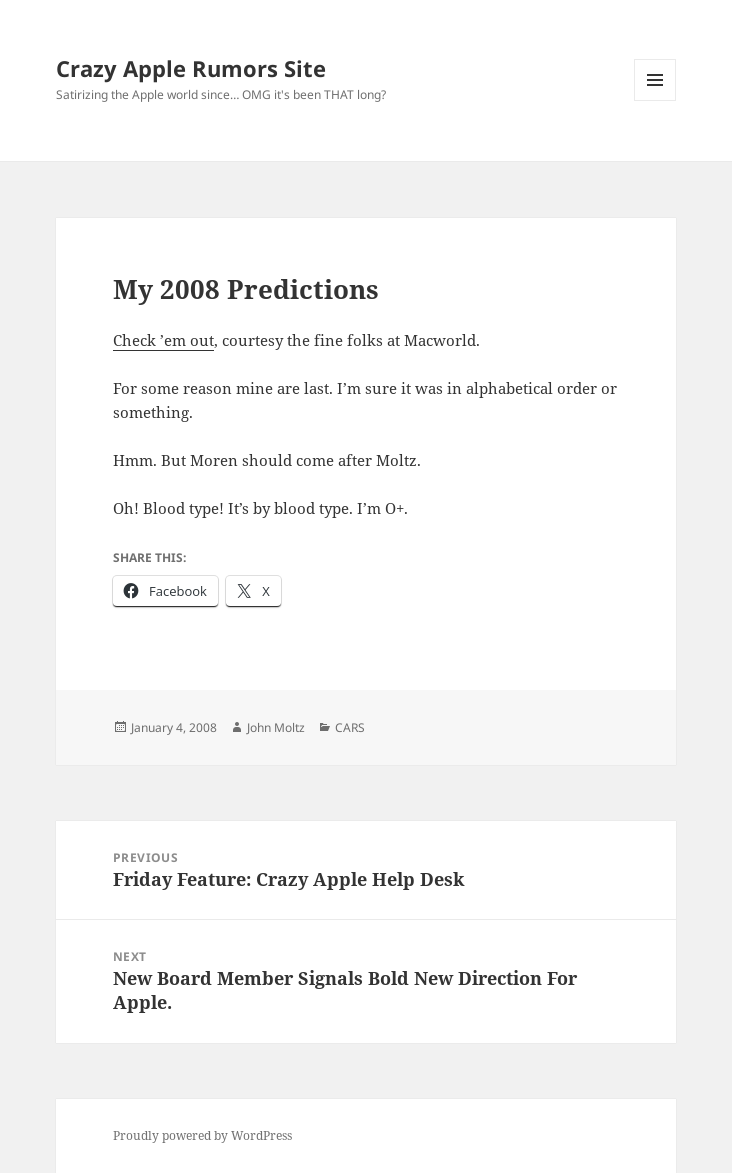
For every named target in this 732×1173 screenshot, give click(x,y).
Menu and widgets (655, 100)
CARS (350, 727)
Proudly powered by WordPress (202, 1135)
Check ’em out (163, 340)
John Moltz (276, 727)
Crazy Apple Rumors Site (191, 68)
